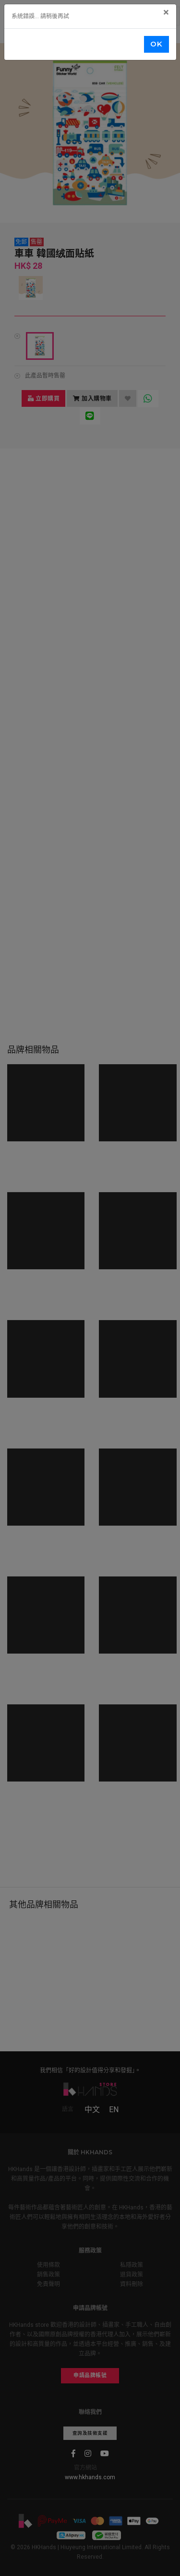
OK (156, 43)
